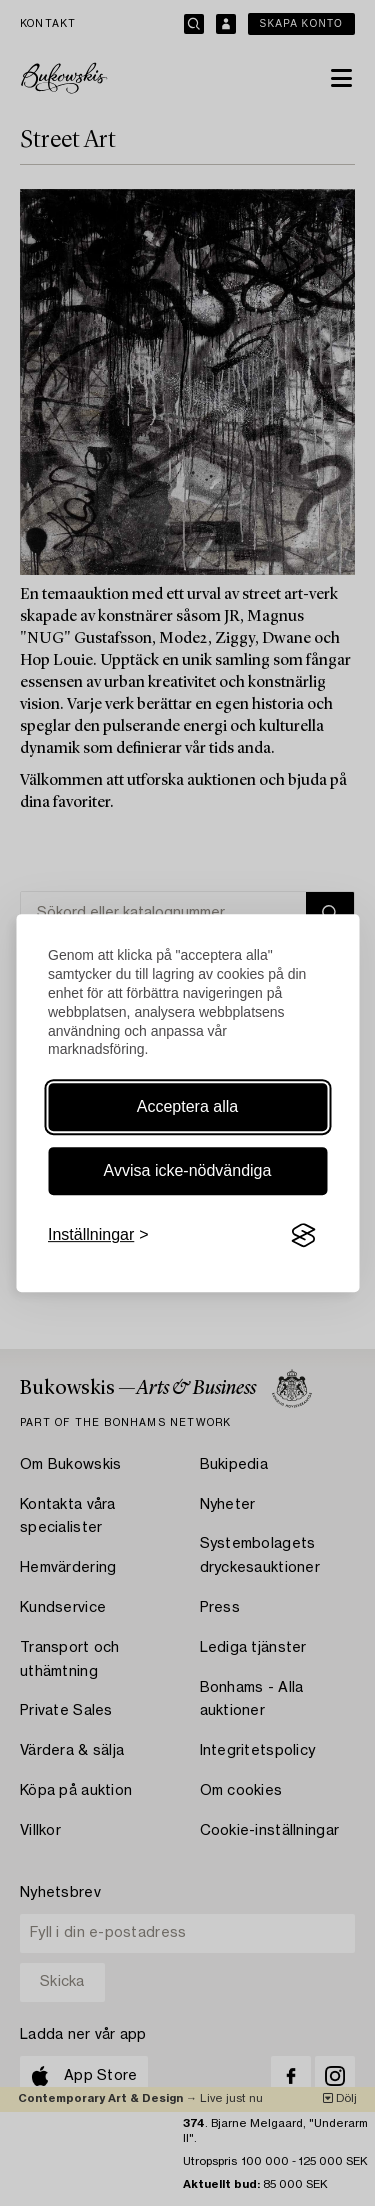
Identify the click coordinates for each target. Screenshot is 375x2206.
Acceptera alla (187, 1106)
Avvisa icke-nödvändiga (188, 1170)
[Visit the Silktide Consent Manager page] (303, 1236)
